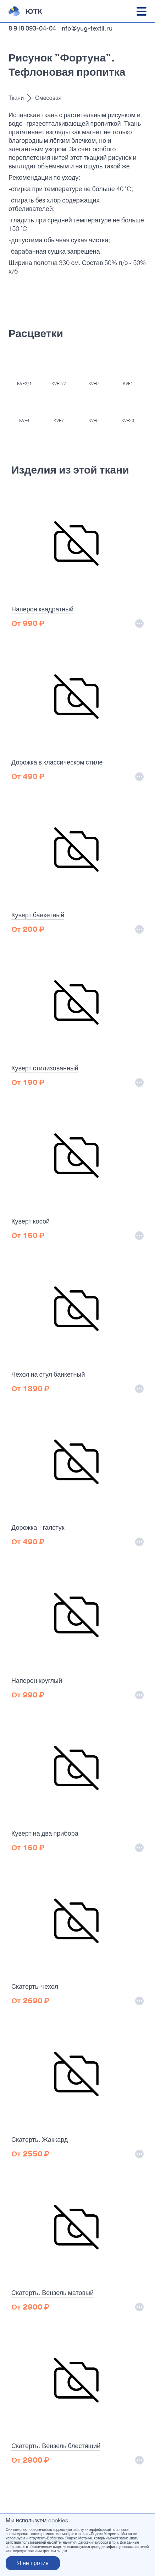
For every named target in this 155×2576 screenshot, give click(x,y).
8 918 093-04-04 (32, 28)
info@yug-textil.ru (86, 28)
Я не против (33, 2563)
